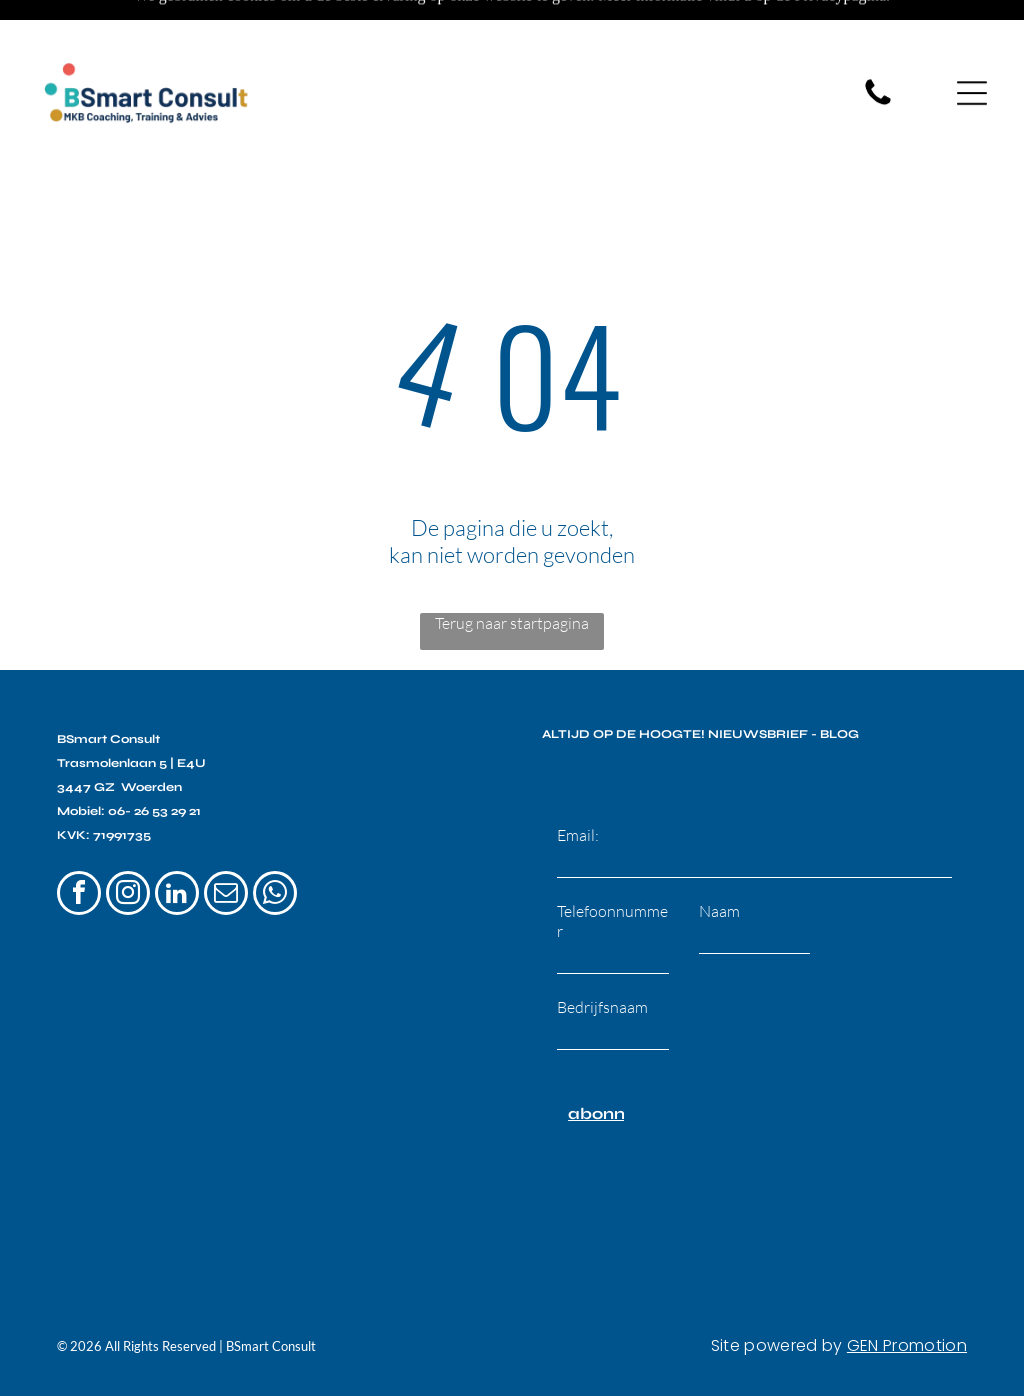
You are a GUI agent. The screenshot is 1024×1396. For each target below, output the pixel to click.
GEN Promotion (907, 1295)
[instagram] (128, 845)
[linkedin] (177, 845)
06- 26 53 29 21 (154, 761)
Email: (578, 785)
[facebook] (79, 845)
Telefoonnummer (612, 871)
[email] (226, 845)
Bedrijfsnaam (602, 957)
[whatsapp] (275, 845)
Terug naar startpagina (512, 573)
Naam (719, 861)
